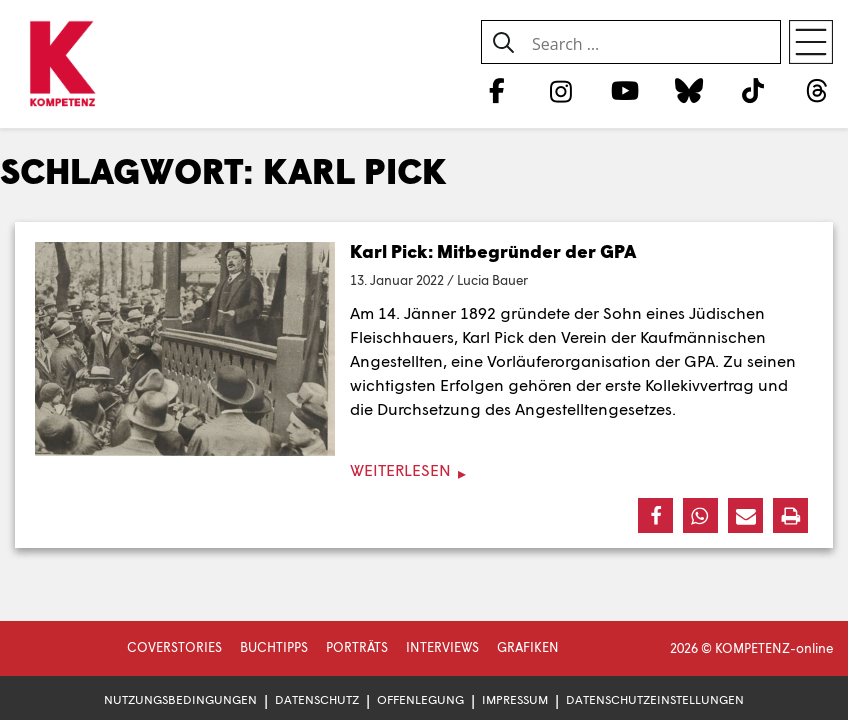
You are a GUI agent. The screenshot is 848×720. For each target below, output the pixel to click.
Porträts (357, 647)
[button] (655, 515)
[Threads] (817, 90)
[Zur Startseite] (62, 65)
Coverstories (174, 647)
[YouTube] (624, 90)
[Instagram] (560, 90)
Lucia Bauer (492, 280)
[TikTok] (753, 90)
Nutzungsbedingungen (180, 699)
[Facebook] (496, 90)
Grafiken (528, 647)
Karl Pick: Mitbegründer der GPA (493, 251)
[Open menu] (811, 42)
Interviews (442, 647)
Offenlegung (420, 699)
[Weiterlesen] (424, 470)
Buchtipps (274, 647)
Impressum (515, 699)
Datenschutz (317, 699)
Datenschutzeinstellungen (655, 699)
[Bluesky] (688, 90)
